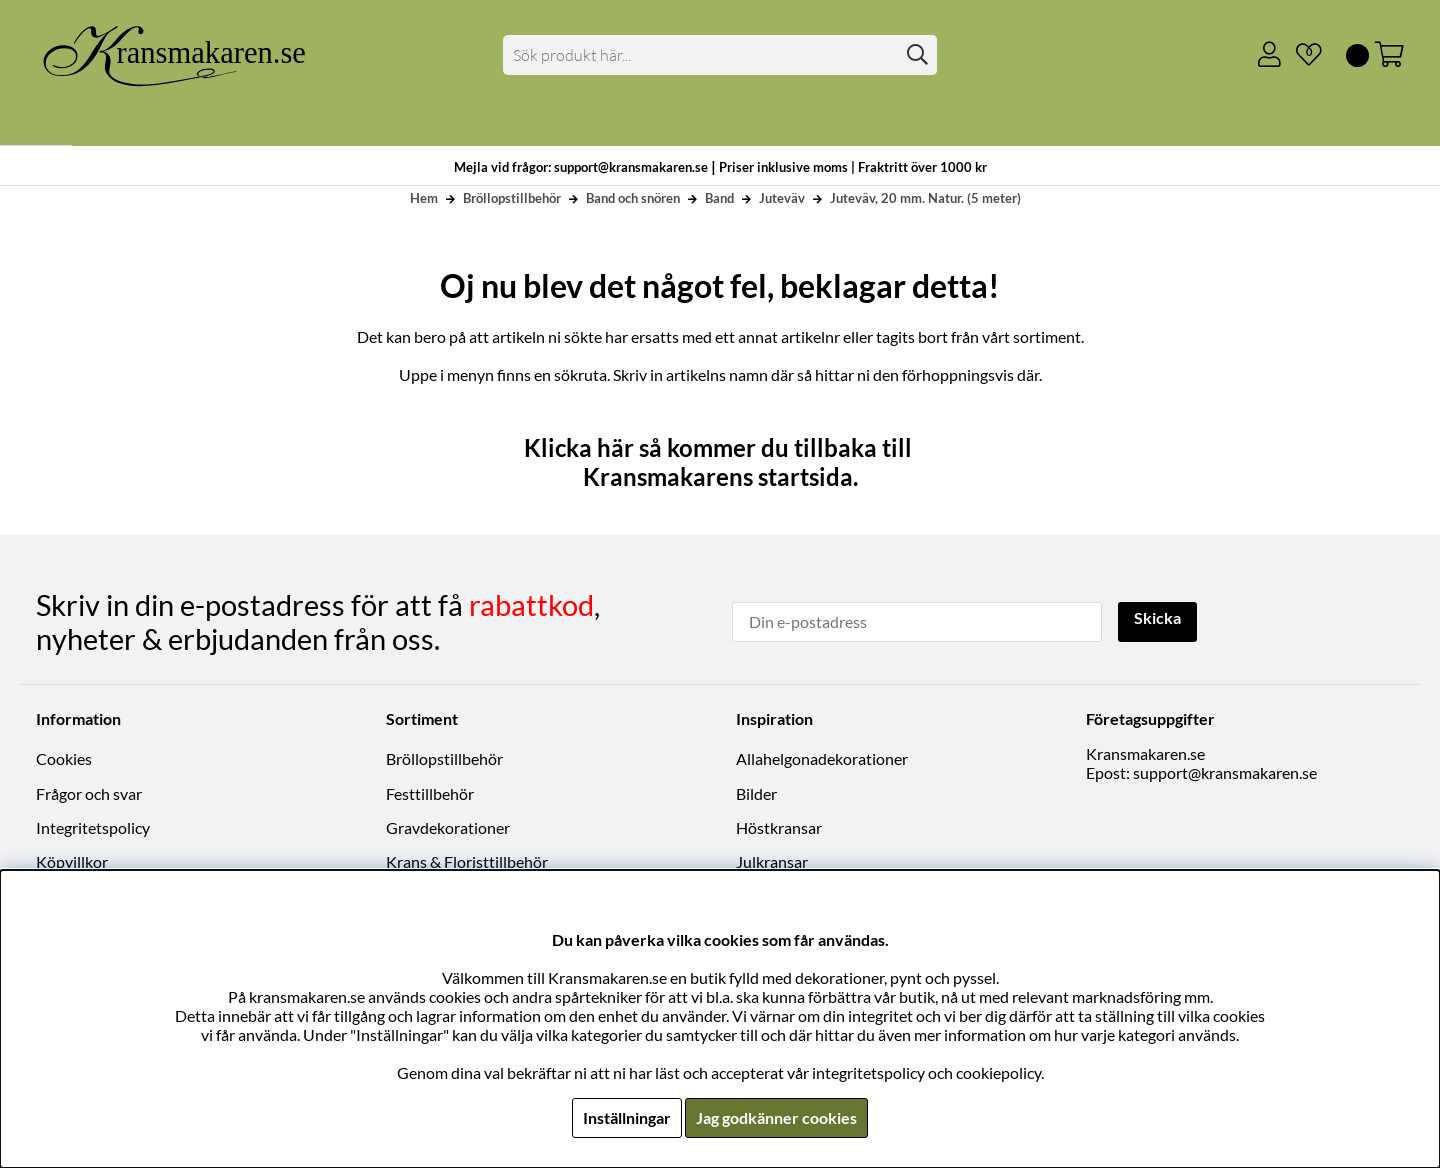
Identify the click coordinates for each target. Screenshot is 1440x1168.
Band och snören (633, 198)
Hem (424, 198)
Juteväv (782, 198)
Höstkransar (779, 827)
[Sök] (720, 55)
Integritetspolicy (93, 827)
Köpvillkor (72, 861)
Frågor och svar (89, 793)
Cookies (64, 758)
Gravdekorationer (448, 827)
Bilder (756, 793)
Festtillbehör (430, 793)
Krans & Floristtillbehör (467, 861)
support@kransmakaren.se (1225, 772)
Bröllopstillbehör (512, 198)
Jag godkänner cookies (776, 1117)
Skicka (1157, 619)
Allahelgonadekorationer (822, 758)
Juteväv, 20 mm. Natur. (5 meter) (925, 198)
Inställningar (627, 1117)
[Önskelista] (1301, 55)
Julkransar (772, 861)
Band (719, 198)
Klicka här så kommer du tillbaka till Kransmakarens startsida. (720, 462)
